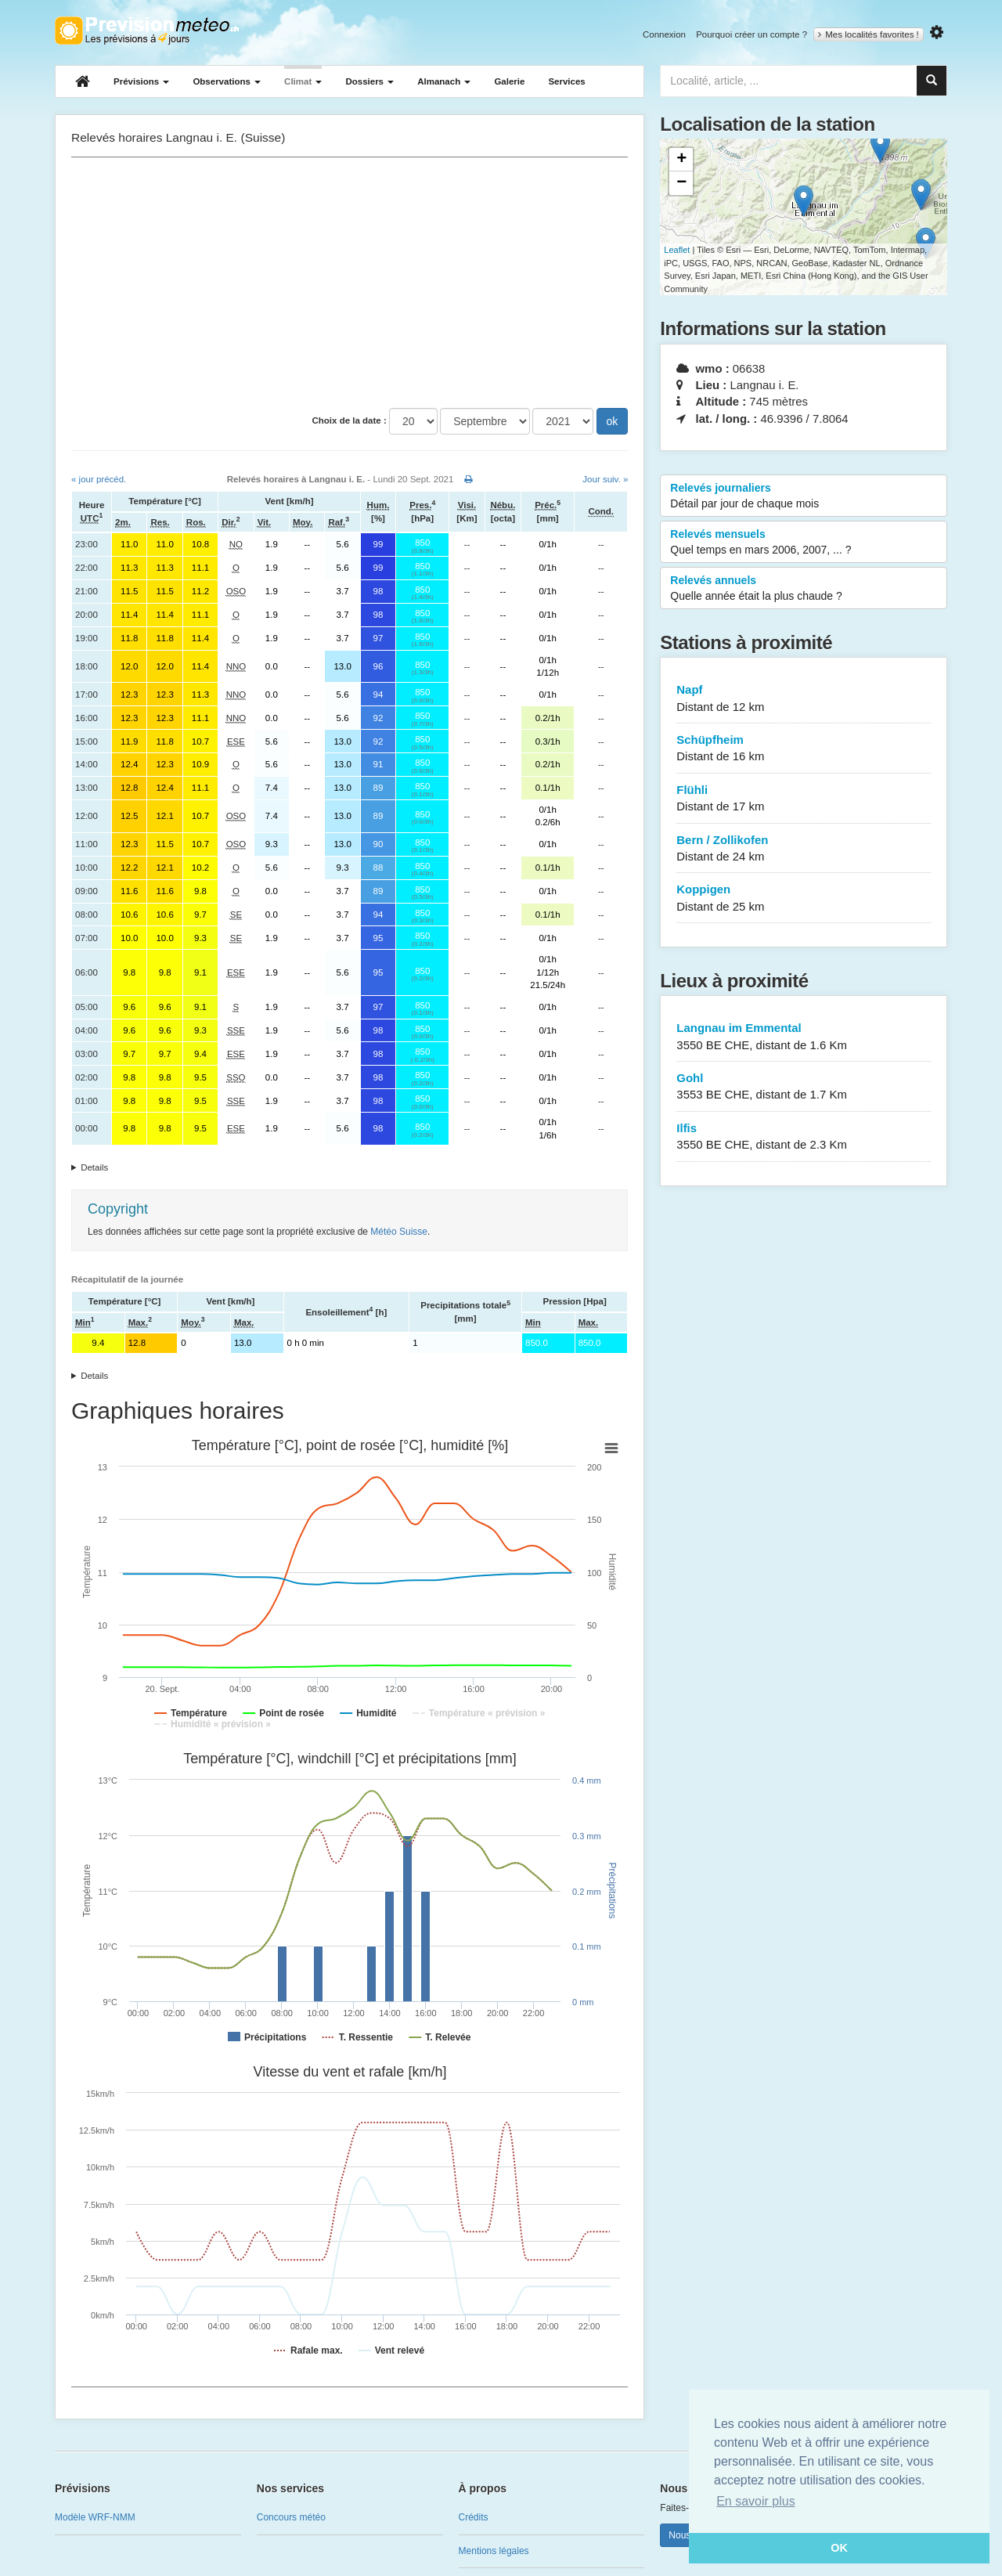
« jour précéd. (98, 479)
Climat (303, 81)
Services (566, 81)
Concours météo (291, 2517)
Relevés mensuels (803, 542)
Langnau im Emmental (803, 1037)
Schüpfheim (803, 749)
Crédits (473, 2517)
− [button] (681, 183)
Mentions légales (494, 2550)
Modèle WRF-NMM (95, 2517)
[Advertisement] (349, 282)
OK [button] (839, 2548)
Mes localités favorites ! (868, 34)
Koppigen (803, 898)
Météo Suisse (398, 1231)
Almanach (443, 81)
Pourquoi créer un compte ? (751, 34)
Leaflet (677, 249)
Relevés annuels (803, 589)
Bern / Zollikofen (803, 849)
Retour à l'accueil (147, 30)
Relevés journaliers (803, 496)
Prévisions (141, 81)
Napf (803, 699)
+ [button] (681, 159)
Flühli (803, 799)
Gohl (803, 1087)
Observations (227, 81)
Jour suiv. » (605, 479)
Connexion (664, 34)
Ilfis (803, 1137)
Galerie (509, 81)
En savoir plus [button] (755, 2501)
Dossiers (369, 81)
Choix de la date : (349, 420)
